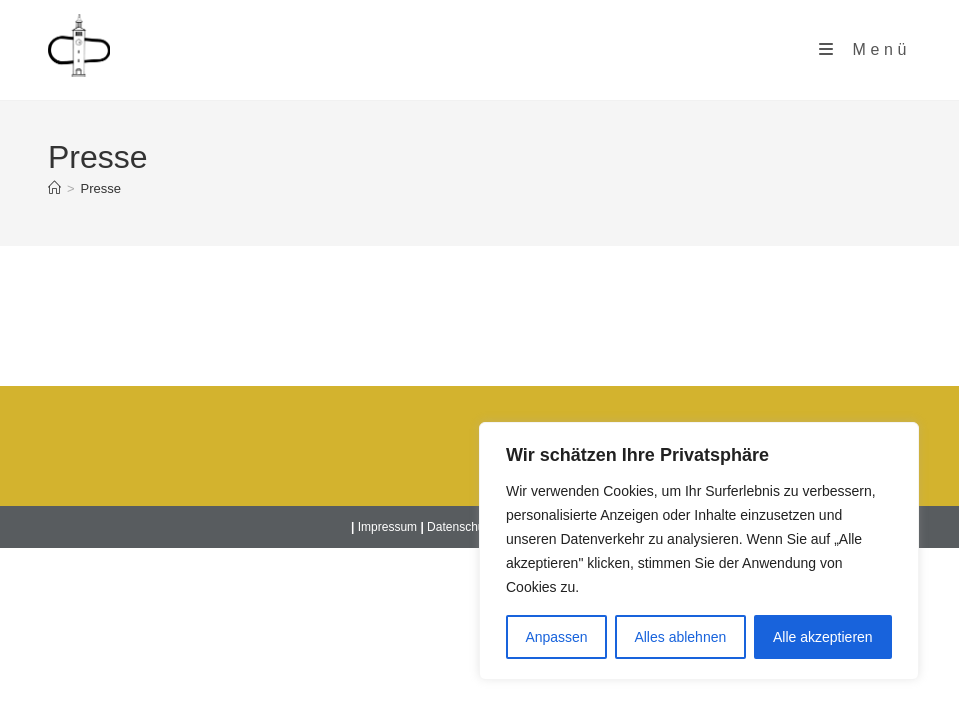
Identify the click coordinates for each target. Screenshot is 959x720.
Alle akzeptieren (823, 637)
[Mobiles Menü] (865, 49)
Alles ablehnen (680, 637)
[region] (699, 551)
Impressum (387, 527)
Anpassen (556, 637)
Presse (101, 188)
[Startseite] (54, 188)
